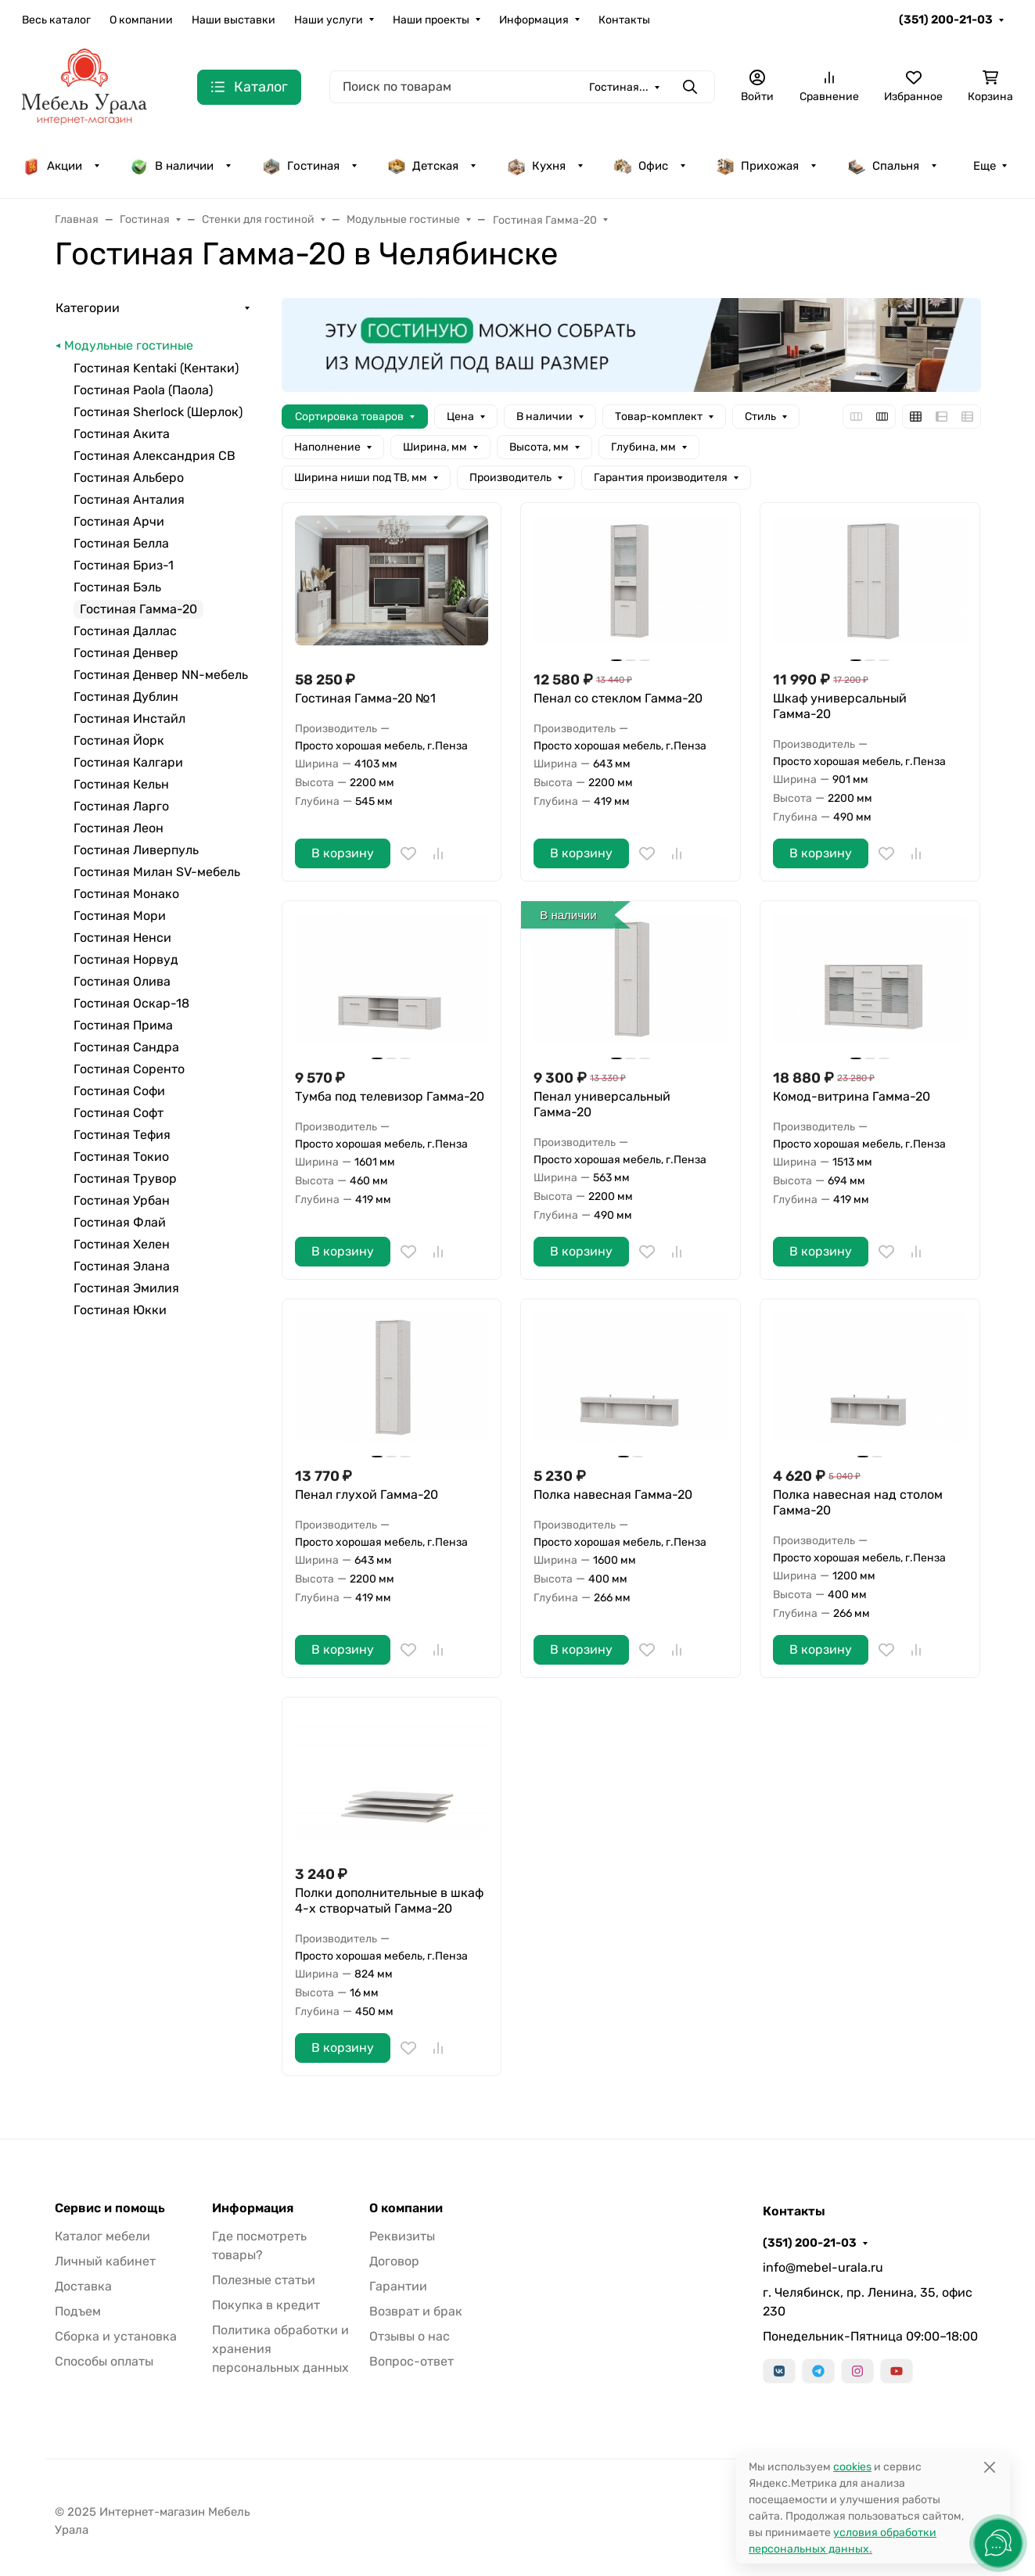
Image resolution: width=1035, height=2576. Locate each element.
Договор (394, 2261)
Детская (422, 165)
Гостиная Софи (119, 1090)
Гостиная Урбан (122, 1200)
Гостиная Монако (126, 893)
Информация (534, 20)
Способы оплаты (104, 2361)
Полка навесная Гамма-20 (613, 1494)
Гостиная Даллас (125, 630)
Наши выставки (233, 20)
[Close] (989, 2467)
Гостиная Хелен (122, 1244)
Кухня (536, 165)
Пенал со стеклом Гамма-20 (618, 698)
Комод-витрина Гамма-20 (851, 1096)
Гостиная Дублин (126, 696)
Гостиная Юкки (120, 1309)
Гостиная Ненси (122, 937)
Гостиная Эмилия (126, 1288)
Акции (52, 165)
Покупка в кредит (266, 2305)
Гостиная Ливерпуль (136, 849)
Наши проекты (431, 20)
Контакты (624, 20)
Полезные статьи (263, 2279)
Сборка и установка (116, 2336)
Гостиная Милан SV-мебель (157, 871)
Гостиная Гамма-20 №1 (365, 698)
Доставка (83, 2286)
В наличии (172, 165)
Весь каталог (56, 20)
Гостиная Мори (120, 915)
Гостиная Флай (120, 1222)
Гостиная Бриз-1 (124, 565)
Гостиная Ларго (121, 806)
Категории (88, 307)
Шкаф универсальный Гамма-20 (840, 706)
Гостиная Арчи (119, 521)
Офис (640, 165)
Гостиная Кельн (121, 784)
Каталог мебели (102, 2236)
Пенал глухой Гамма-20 (366, 1494)
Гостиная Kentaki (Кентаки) (156, 368)
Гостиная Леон (119, 828)
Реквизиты (402, 2236)
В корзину (342, 853)
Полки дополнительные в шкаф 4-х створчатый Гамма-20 (389, 1900)
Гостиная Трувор (125, 1178)
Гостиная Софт (119, 1112)
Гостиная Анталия (129, 499)
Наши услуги (328, 20)
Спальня (883, 165)
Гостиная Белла (121, 543)
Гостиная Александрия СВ (154, 455)
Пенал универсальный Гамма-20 (602, 1104)
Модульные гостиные (128, 345)
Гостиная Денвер (126, 652)
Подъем (78, 2311)
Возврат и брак (415, 2311)
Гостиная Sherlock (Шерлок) (158, 411)
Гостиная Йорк (119, 740)
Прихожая (757, 165)
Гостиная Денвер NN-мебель (161, 674)
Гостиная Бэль (117, 587)
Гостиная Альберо (129, 477)
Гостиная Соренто (129, 1069)
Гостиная (301, 165)
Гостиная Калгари (128, 762)
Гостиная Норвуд (126, 959)
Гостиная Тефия (122, 1134)
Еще (984, 166)
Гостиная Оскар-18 (131, 1003)
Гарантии (398, 2286)
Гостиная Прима (123, 1025)
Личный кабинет (105, 2261)
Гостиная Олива (122, 981)
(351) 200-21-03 (946, 20)
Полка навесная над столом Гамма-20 (858, 1502)
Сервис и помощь (110, 2208)
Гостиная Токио (121, 1156)
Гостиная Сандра (126, 1047)
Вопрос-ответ (411, 2361)
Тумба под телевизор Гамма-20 (389, 1096)
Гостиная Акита (122, 433)
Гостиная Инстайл (129, 718)
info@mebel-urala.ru (823, 2267)
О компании (141, 20)
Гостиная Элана (122, 1266)
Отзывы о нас (409, 2336)
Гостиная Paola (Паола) (143, 390)
